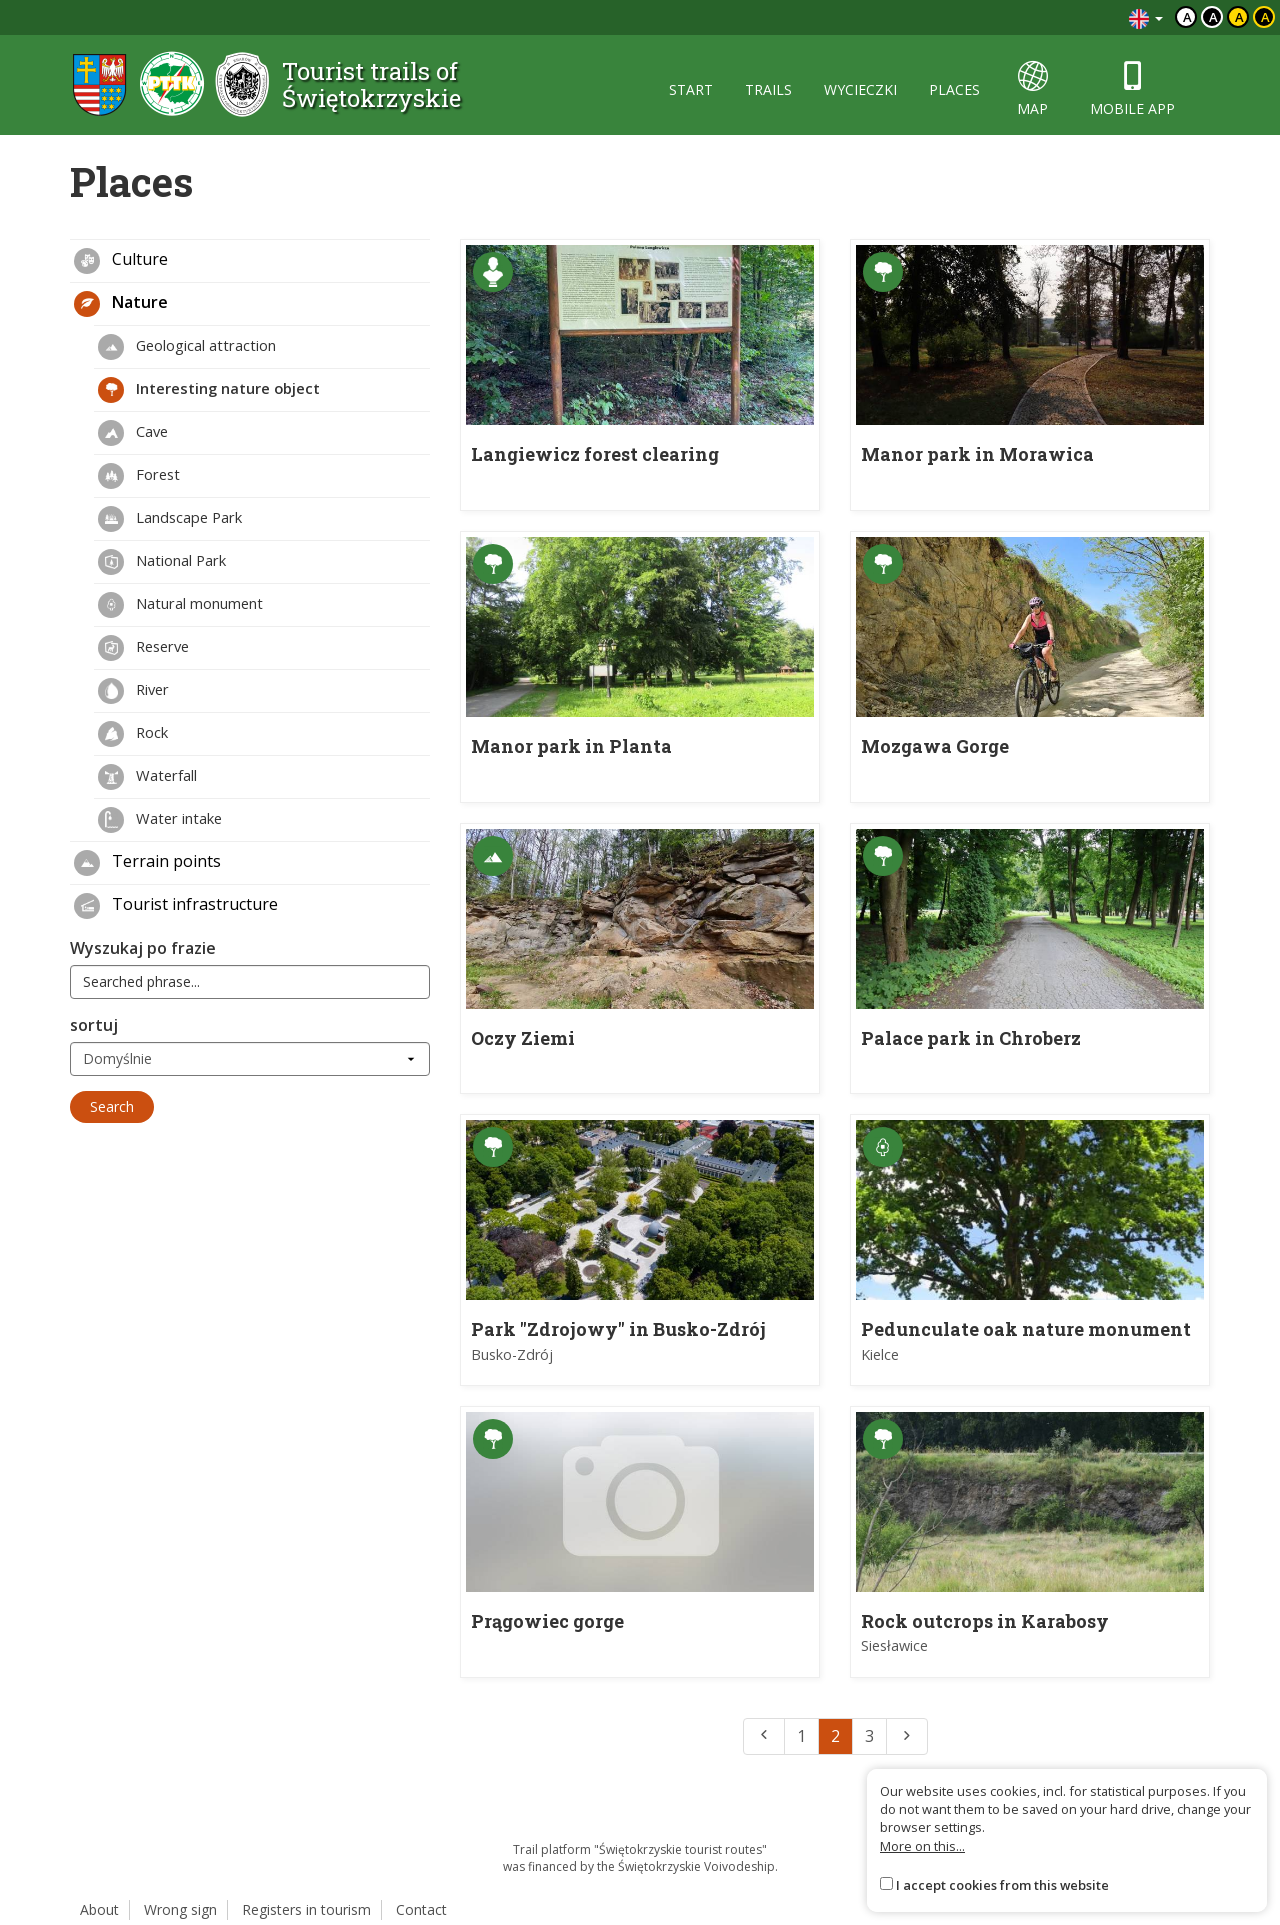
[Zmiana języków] (1146, 17)
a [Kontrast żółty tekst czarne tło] (1265, 17)
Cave (133, 433)
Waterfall (147, 777)
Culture (121, 261)
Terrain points (147, 863)
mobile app (1132, 89)
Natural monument (180, 605)
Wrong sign (180, 1909)
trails (768, 89)
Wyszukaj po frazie (143, 948)
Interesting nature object (209, 390)
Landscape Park (170, 519)
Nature (121, 304)
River (133, 691)
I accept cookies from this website (1002, 1885)
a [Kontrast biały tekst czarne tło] (1213, 17)
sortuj (94, 1025)
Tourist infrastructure (176, 906)
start (691, 89)
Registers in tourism (306, 1909)
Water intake (160, 820)
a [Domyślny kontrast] (1187, 17)
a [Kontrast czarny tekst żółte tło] (1239, 17)
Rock (133, 734)
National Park (162, 562)
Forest (139, 476)
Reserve (143, 648)
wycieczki (860, 89)
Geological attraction (187, 347)
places (954, 89)
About (99, 1909)
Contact (421, 1909)
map (1032, 89)
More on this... (922, 1846)
